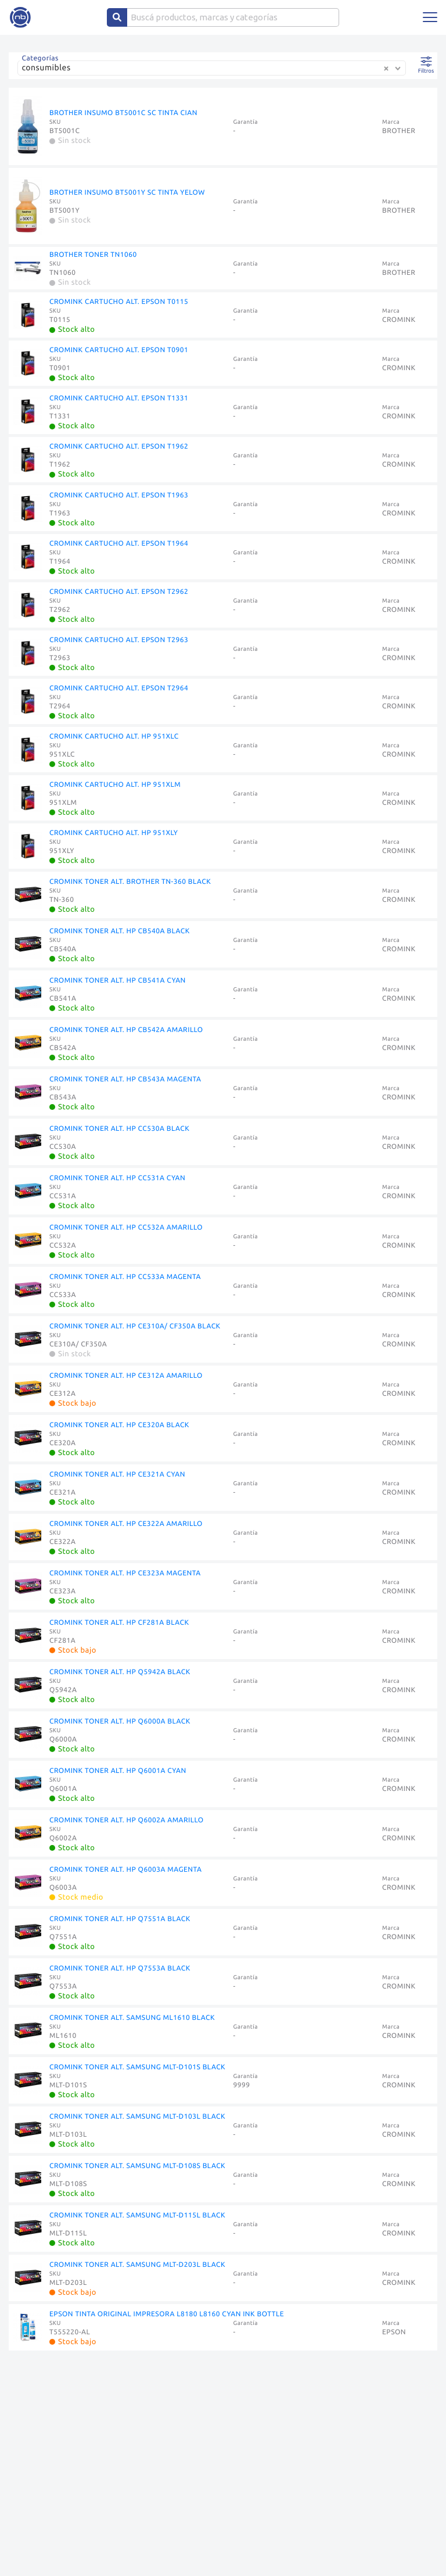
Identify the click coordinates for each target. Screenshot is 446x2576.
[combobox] (214, 72)
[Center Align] (117, 17)
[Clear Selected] (386, 68)
